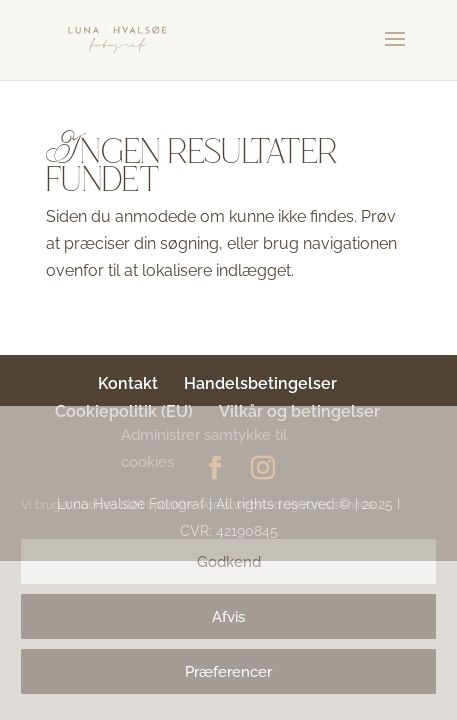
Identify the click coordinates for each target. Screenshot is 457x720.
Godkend (229, 562)
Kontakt (128, 383)
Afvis (228, 617)
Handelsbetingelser (260, 383)
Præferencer (228, 672)
